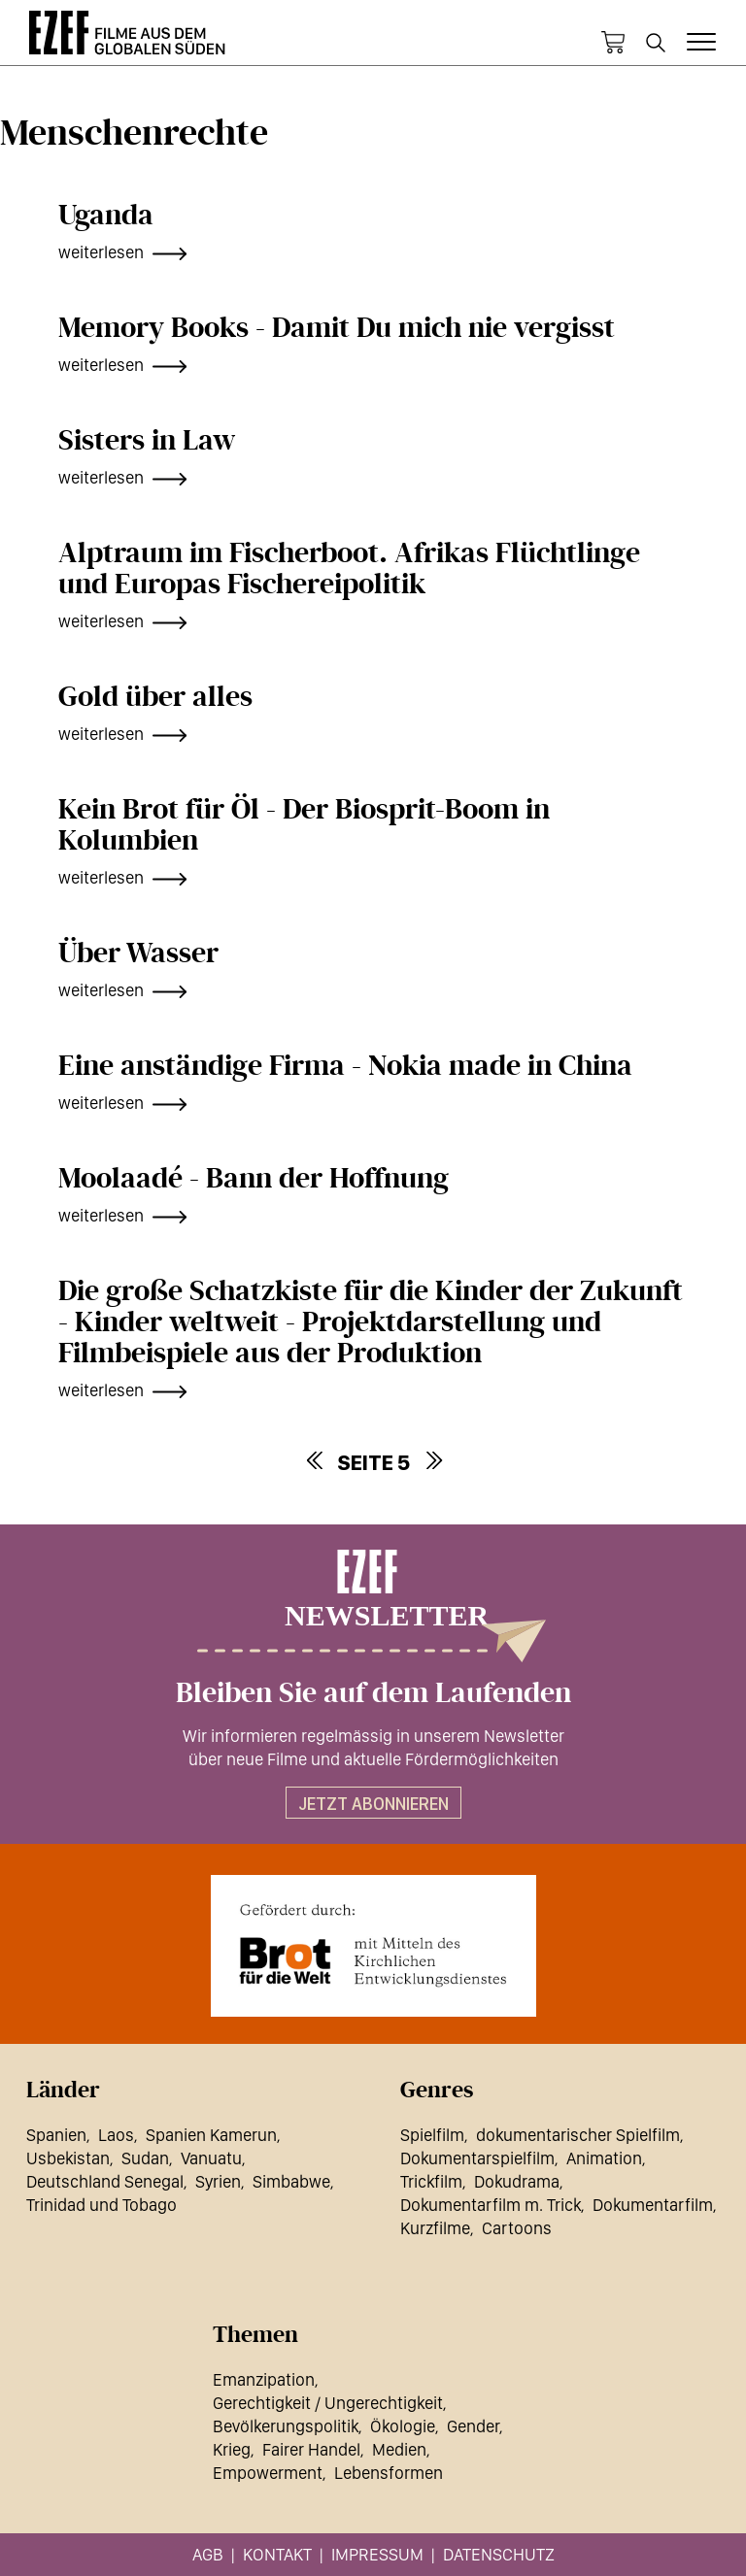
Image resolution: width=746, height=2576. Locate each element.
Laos (116, 2134)
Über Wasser (138, 953)
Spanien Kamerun (211, 2134)
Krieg (232, 2449)
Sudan (145, 2158)
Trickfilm (431, 2181)
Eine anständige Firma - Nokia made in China (345, 1066)
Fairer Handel (311, 2449)
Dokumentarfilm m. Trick (490, 2204)
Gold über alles (155, 697)
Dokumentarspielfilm (477, 2158)
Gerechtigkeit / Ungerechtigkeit (328, 2402)
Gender (473, 2426)
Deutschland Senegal (105, 2181)
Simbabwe (291, 2181)
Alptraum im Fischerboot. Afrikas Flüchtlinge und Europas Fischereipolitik (349, 569)
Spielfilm (432, 2134)
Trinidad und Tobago (101, 2204)
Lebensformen (388, 2472)
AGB (207, 2554)
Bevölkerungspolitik (285, 2426)
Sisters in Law (146, 440)
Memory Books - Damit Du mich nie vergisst (336, 328)
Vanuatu (211, 2158)
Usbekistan (68, 2158)
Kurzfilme (435, 2228)
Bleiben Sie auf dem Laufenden (373, 1693)
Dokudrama (517, 2181)
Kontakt (277, 2554)
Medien (399, 2449)
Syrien (218, 2181)
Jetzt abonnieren (373, 1803)
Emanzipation (264, 2379)
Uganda (105, 215)
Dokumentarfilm (653, 2204)
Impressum (377, 2554)
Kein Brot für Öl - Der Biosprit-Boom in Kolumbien (304, 825)
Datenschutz (499, 2554)
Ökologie (402, 2426)
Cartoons (517, 2228)
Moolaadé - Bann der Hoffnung (253, 1178)
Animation (604, 2158)
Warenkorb (613, 42)
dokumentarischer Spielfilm (578, 2134)
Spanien (56, 2134)
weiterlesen (101, 252)
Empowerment (267, 2472)
